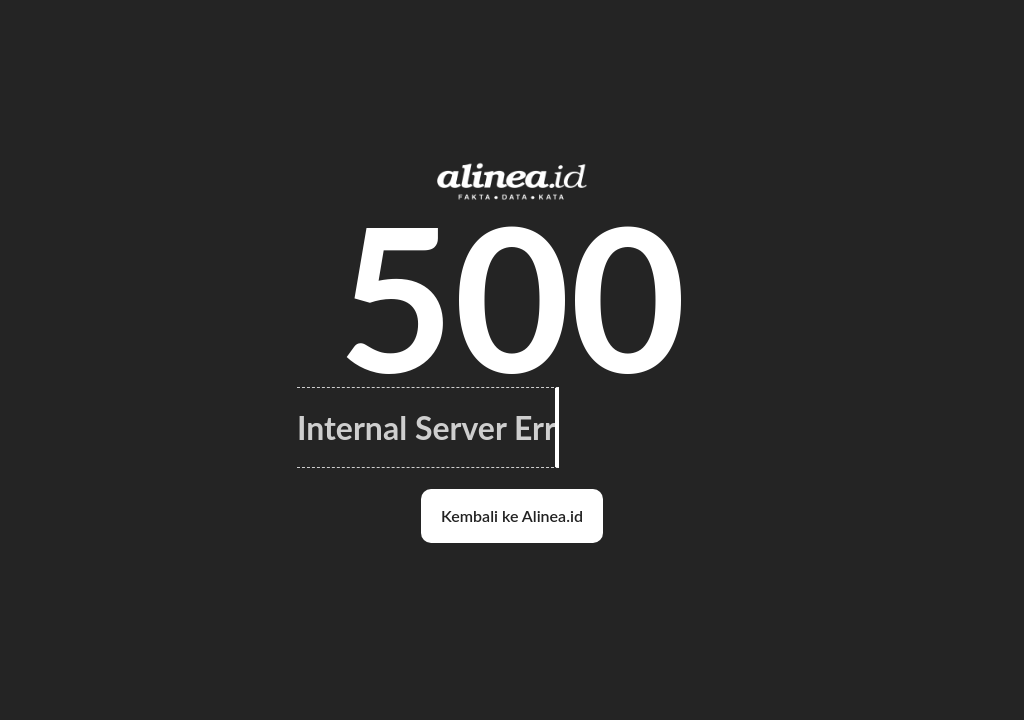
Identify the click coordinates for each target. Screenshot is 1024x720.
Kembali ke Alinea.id (512, 515)
